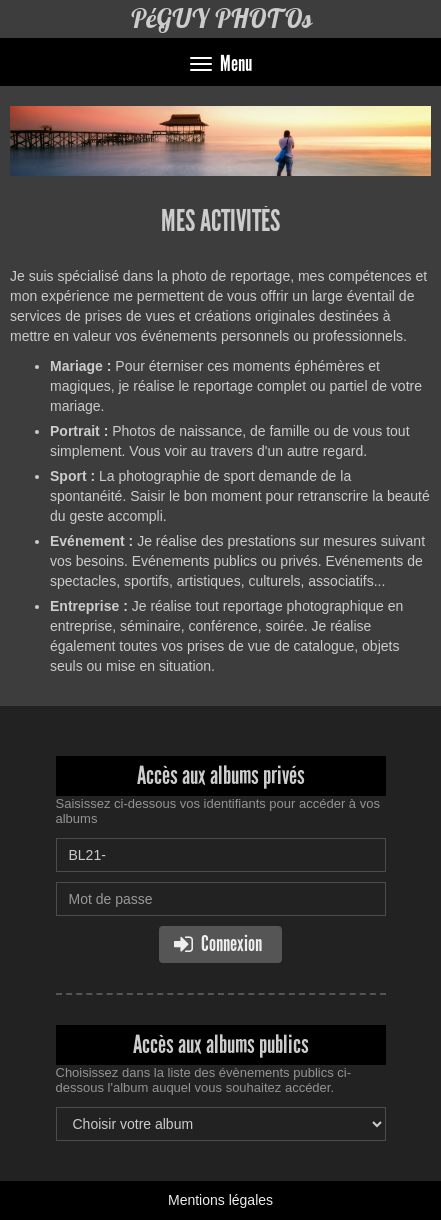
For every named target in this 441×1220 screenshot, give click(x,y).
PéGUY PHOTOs (221, 18)
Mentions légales (220, 1200)
